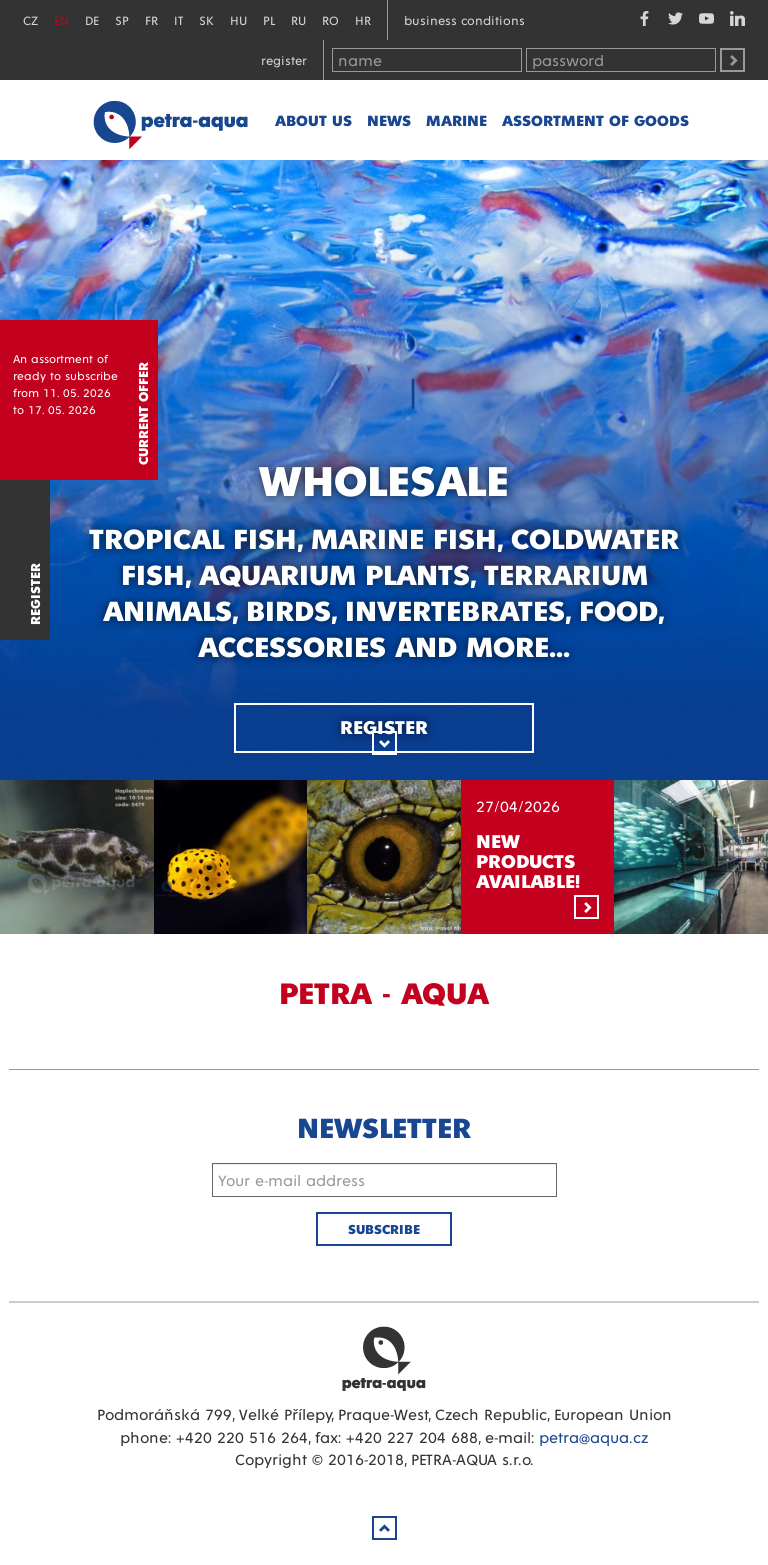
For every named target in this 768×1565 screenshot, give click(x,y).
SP (122, 19)
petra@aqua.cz (593, 1436)
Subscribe (384, 1228)
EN (61, 19)
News (389, 119)
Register (284, 59)
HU (238, 19)
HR (363, 19)
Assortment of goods (595, 119)
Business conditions (464, 19)
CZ (30, 19)
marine (456, 119)
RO (330, 19)
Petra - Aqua (170, 120)
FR (151, 19)
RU (298, 19)
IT (178, 19)
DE (92, 19)
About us (313, 119)
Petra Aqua (384, 1358)
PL (269, 19)
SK (206, 19)
